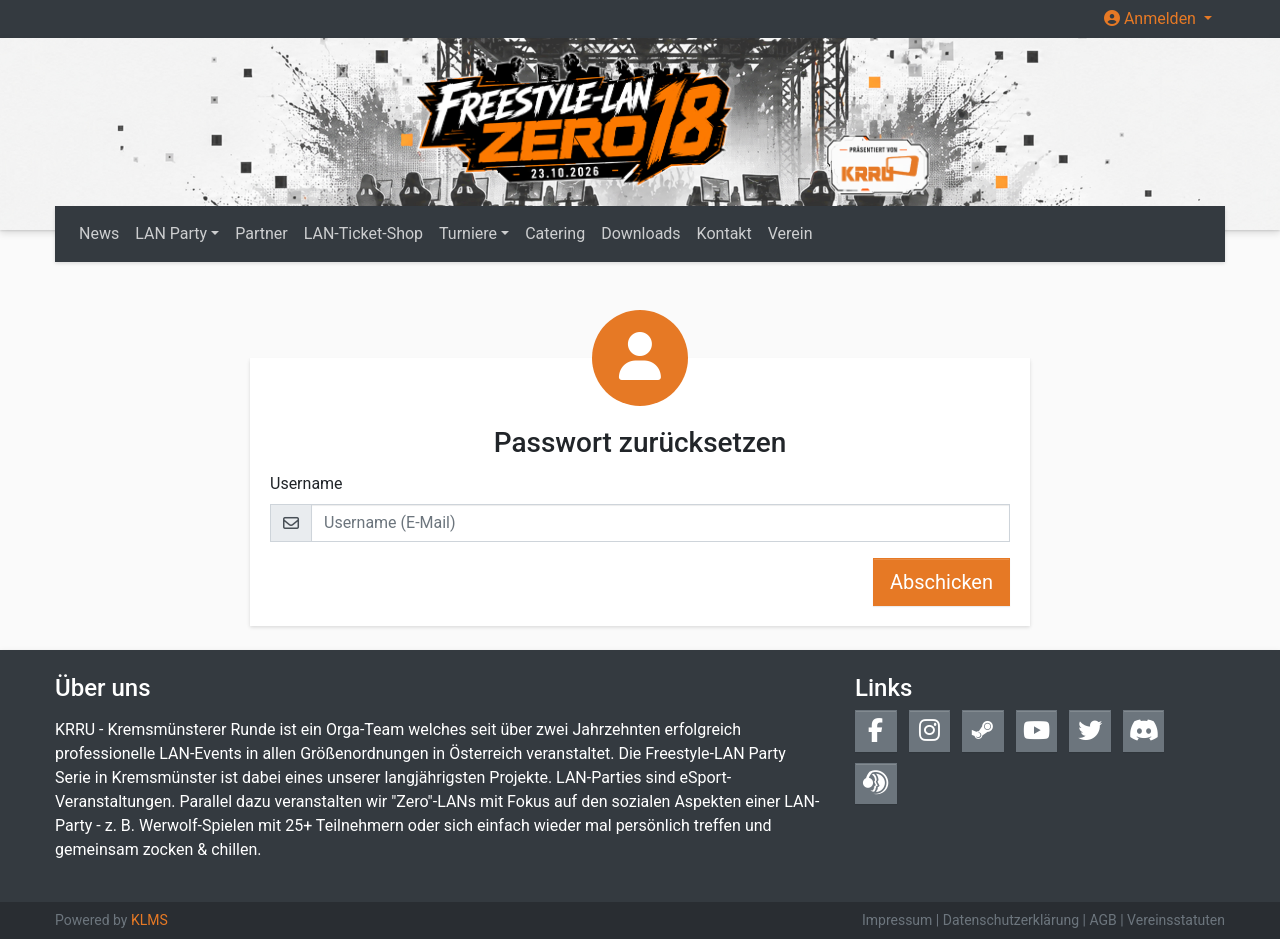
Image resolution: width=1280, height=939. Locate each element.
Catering (555, 233)
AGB (1102, 920)
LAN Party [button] (171, 233)
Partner (261, 233)
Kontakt (724, 233)
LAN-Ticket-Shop (363, 233)
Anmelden (1152, 18)
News (99, 233)
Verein (790, 233)
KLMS (149, 920)
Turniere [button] (468, 233)
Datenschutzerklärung (1011, 920)
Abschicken (941, 582)
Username (306, 483)
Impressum (897, 920)
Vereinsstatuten (1176, 920)
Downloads (640, 233)
